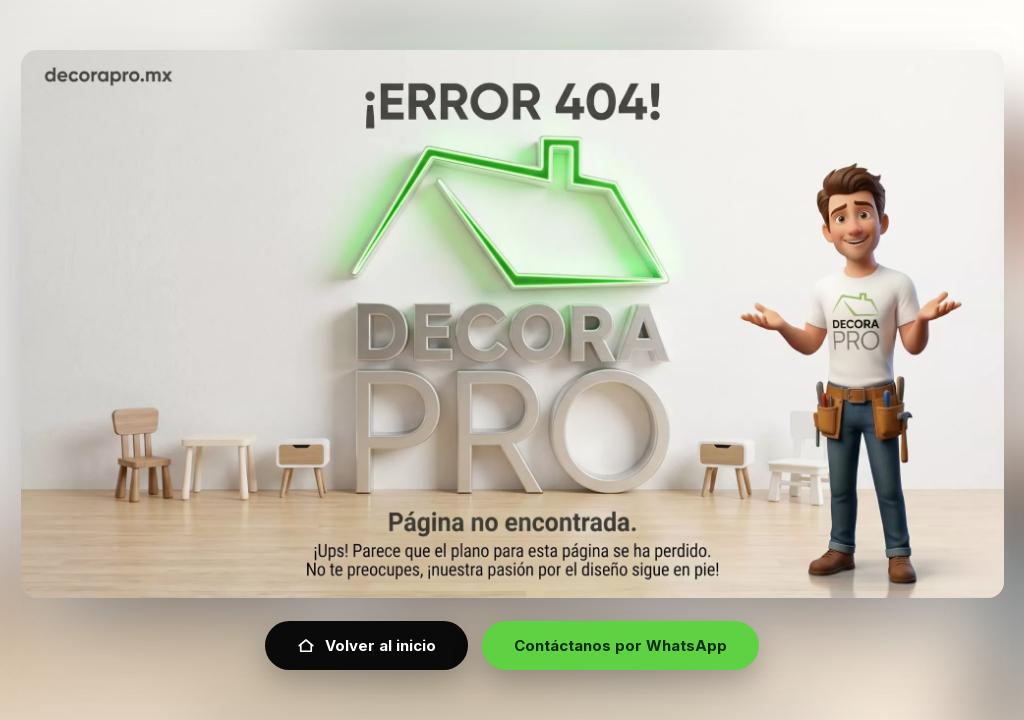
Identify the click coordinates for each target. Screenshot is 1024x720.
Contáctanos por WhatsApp (620, 645)
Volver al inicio (366, 645)
